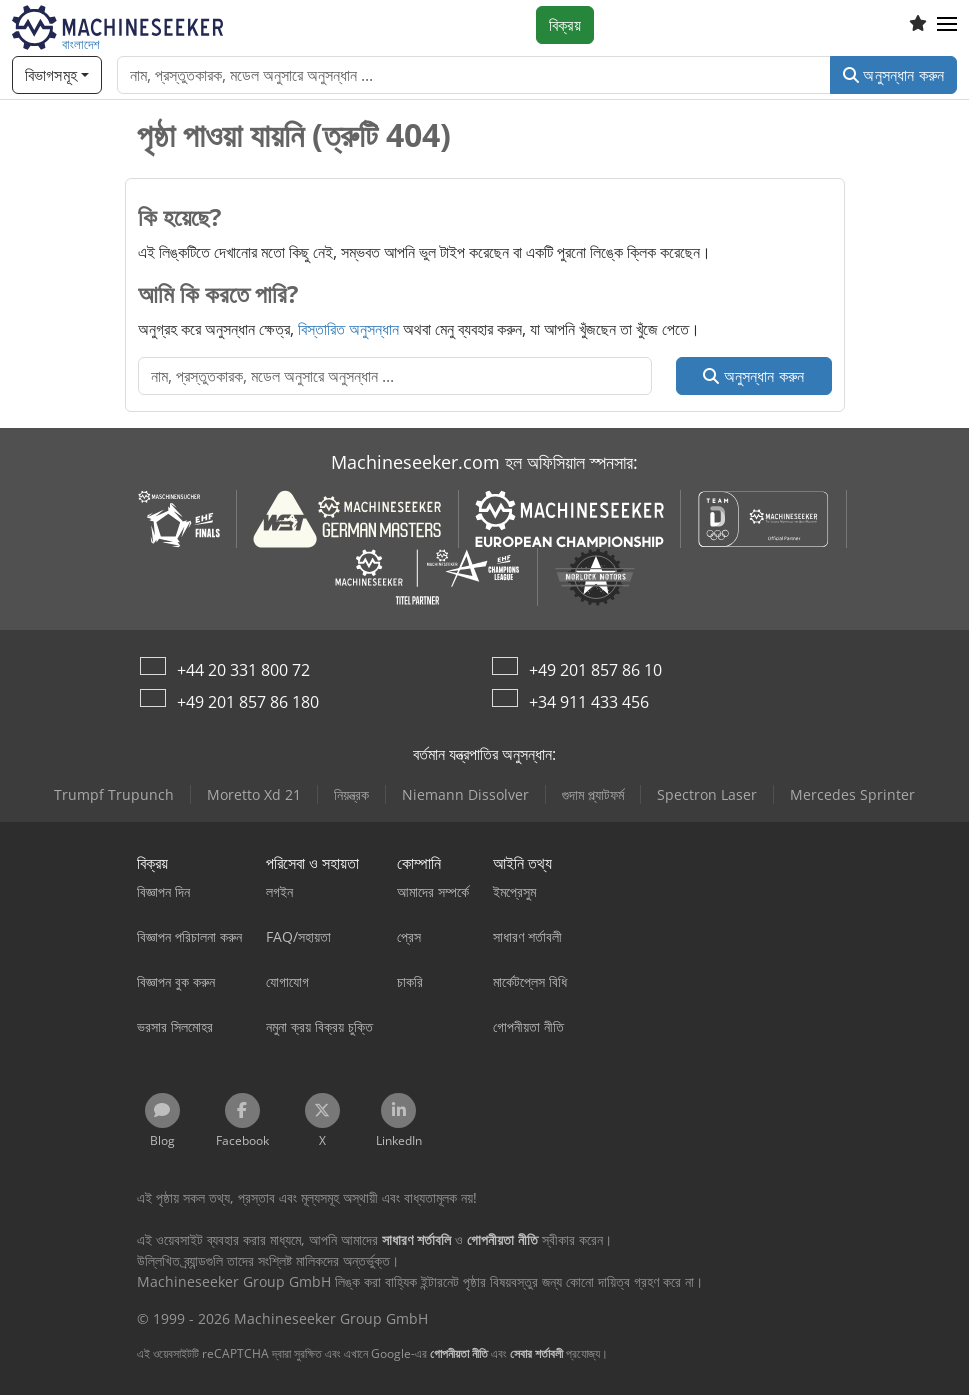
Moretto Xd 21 (254, 794)
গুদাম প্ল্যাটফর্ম (593, 794)
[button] (947, 25)
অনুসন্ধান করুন (893, 75)
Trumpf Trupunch (114, 794)
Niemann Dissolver (465, 794)
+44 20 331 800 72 (243, 670)
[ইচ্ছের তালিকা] (918, 25)
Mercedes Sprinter (852, 794)
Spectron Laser (707, 794)
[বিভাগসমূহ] (57, 75)
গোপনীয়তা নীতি (459, 1353)
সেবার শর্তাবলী (536, 1353)
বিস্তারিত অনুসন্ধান (348, 329)
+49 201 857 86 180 (248, 702)
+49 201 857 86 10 (595, 670)
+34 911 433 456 (589, 702)
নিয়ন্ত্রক (351, 794)
